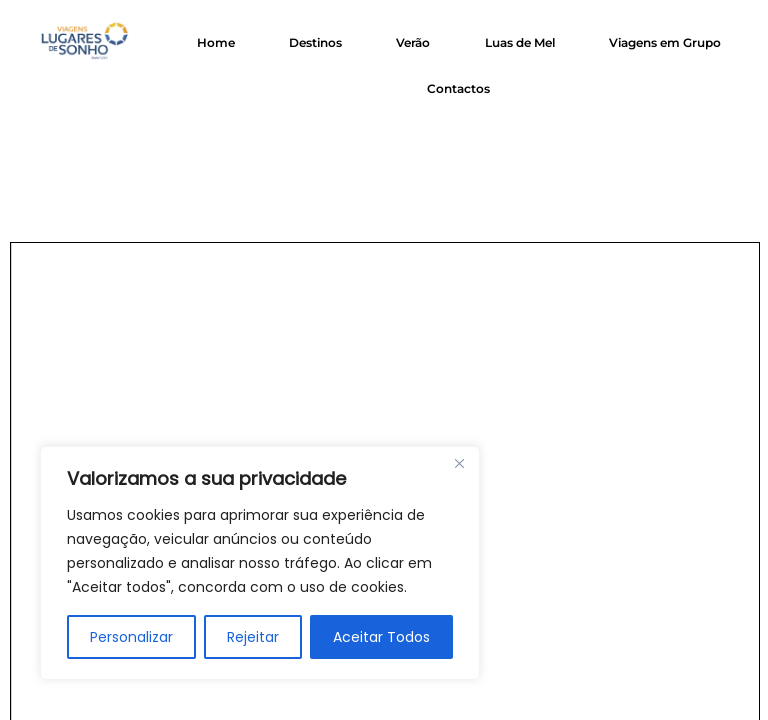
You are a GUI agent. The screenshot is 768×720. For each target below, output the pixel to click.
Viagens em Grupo (665, 42)
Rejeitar (253, 637)
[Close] (459, 463)
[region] (260, 563)
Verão (413, 42)
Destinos (315, 42)
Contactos (458, 88)
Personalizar (131, 637)
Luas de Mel (520, 42)
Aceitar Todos (381, 637)
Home (216, 42)
